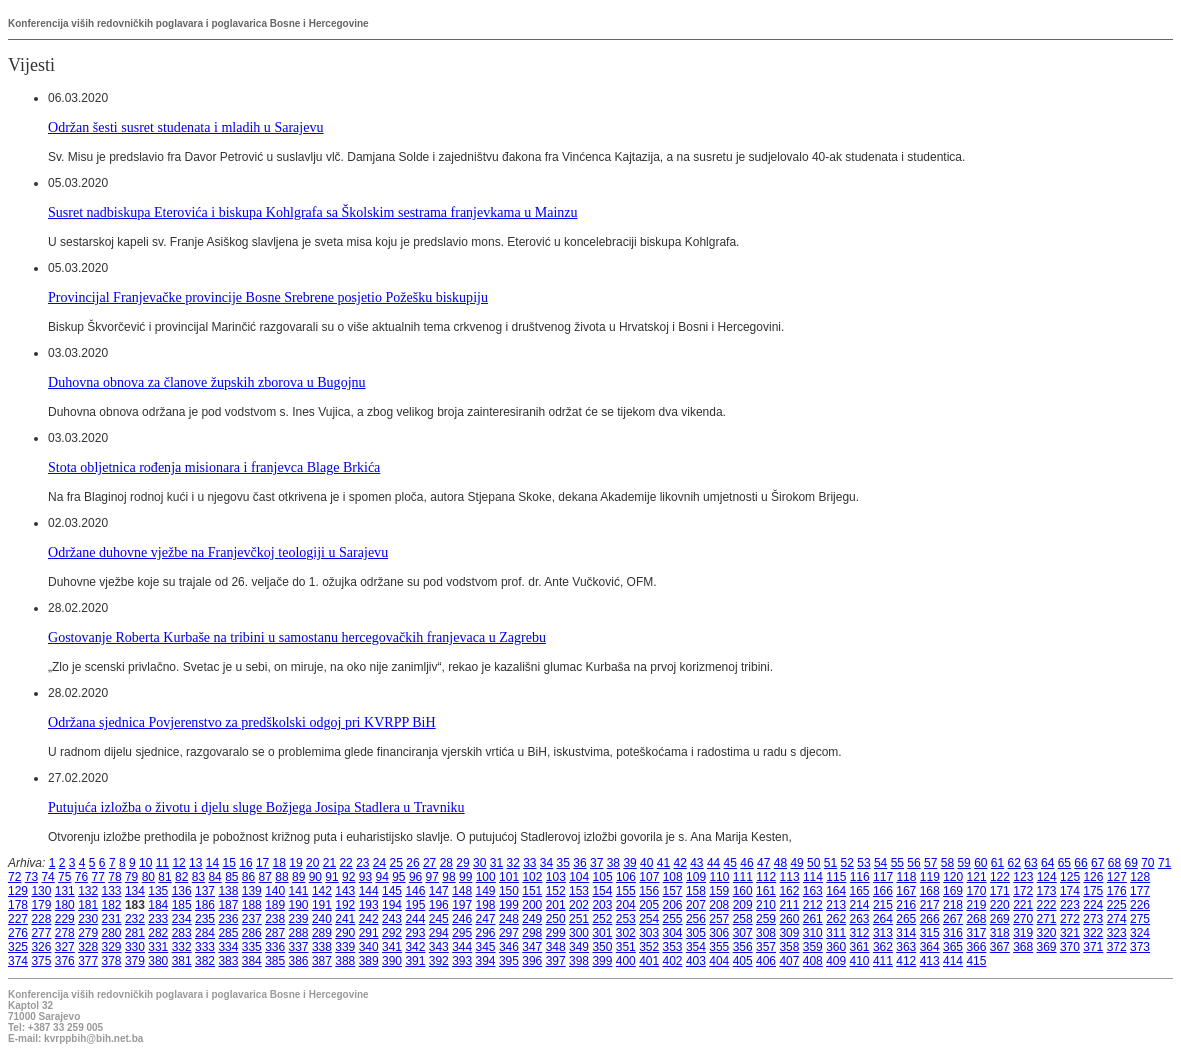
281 (135, 933)
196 (439, 905)
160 (743, 891)
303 (649, 933)
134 (135, 891)
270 (1023, 919)
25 (396, 863)
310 (813, 933)
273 (1093, 919)
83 (198, 877)
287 (275, 933)
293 (415, 933)
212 (813, 905)
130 (41, 891)
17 (262, 863)
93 (365, 877)
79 (131, 877)
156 (649, 891)
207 (696, 905)
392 (439, 961)
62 (1014, 863)
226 (1140, 905)
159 (719, 891)
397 (556, 961)
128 (1140, 877)
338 (322, 947)
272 (1070, 919)
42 (679, 863)
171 (1000, 891)
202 (579, 905)
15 (229, 863)
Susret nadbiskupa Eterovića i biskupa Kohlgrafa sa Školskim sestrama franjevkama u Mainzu (313, 212)
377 (88, 961)
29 (462, 863)
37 (596, 863)
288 (299, 933)
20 (312, 863)
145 (392, 891)
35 (563, 863)
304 (673, 933)
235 (205, 919)
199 (509, 905)
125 (1070, 877)
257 (719, 919)
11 (162, 863)
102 (532, 877)
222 (1047, 905)
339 (345, 947)
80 (148, 877)
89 (298, 877)
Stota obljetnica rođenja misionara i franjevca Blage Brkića (214, 467)
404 (719, 961)
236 (228, 919)
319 (1023, 933)
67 (1097, 863)
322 (1093, 933)
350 (602, 947)
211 (789, 905)
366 (976, 947)
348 (556, 947)
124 (1047, 877)
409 (836, 961)
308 (766, 933)
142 (322, 891)
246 (462, 919)
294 (439, 933)
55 (897, 863)
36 (579, 863)
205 (649, 905)
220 (1000, 905)
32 (512, 863)
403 (696, 961)
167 (906, 891)
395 (509, 961)
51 (830, 863)
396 (532, 961)
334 (228, 947)
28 (446, 863)
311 (836, 933)
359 (813, 947)
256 (696, 919)
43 (696, 863)
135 (158, 891)
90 (315, 877)
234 (182, 919)
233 (158, 919)
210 (766, 905)
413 (930, 961)
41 (663, 863)
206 (673, 905)
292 (392, 933)
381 (182, 961)
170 (976, 891)
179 (41, 905)
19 (295, 863)
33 (529, 863)
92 (348, 877)
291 (369, 933)
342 (415, 947)
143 (345, 891)
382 (205, 961)
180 (65, 905)
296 (486, 933)
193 (369, 905)
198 (486, 905)
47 (763, 863)
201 (556, 905)
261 (813, 919)
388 (345, 961)
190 (299, 905)
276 (18, 933)
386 (299, 961)
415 (976, 961)
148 (462, 891)
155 (626, 891)
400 (626, 961)
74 (47, 877)
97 (432, 877)
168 (930, 891)
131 (65, 891)
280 (112, 933)
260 (789, 919)
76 (81, 877)
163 (813, 891)
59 (963, 863)
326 (41, 947)
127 (1117, 877)
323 (1117, 933)
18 (279, 863)
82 (181, 877)
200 (532, 905)
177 (1140, 891)
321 (1070, 933)
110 (719, 877)
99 (465, 877)
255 (673, 919)
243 (392, 919)
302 (626, 933)
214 (860, 905)
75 (64, 877)
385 (275, 961)
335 (252, 947)
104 (579, 877)
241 (345, 919)
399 (602, 961)
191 (322, 905)
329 (112, 947)
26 (412, 863)
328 (88, 947)
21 (329, 863)
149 (486, 891)
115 (836, 877)
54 (880, 863)
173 (1047, 891)
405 (743, 961)
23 (362, 863)
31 (496, 863)
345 (486, 947)
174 (1070, 891)
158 (696, 891)
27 (429, 863)
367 (1000, 947)
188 (252, 905)
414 (953, 961)
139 (252, 891)
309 (789, 933)
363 (906, 947)
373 (1140, 947)
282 (158, 933)
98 (448, 877)
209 (743, 905)
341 (392, 947)
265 (906, 919)
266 (930, 919)
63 (1030, 863)
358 (789, 947)
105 (603, 877)
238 (275, 919)
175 (1093, 891)
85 (231, 877)
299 (556, 933)
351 (626, 947)
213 (836, 905)
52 (847, 863)
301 (602, 933)
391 (415, 961)
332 (182, 947)
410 (860, 961)
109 (696, 877)
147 (439, 891)
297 (509, 933)
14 (212, 863)
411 (883, 961)
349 (579, 947)
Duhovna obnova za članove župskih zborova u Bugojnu (207, 382)
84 (214, 877)
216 (906, 905)
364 (930, 947)
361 (860, 947)
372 (1117, 947)
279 (88, 933)
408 (813, 961)
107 (649, 877)
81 (164, 877)
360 (836, 947)
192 (345, 905)
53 (863, 863)
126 (1093, 877)
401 (649, 961)
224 (1093, 905)
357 (766, 947)
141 (299, 891)
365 (953, 947)
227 (18, 919)
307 (743, 933)
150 (509, 891)
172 (1023, 891)
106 (626, 877)
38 (613, 863)
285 (228, 933)
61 (997, 863)
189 (275, 905)
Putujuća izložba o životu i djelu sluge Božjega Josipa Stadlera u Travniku (256, 807)
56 (913, 863)
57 (930, 863)
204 (626, 905)
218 (953, 905)
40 (646, 863)
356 (743, 947)
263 (860, 919)
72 (14, 877)
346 (509, 947)
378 (112, 961)
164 (836, 891)
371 (1093, 947)
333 (205, 947)
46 (746, 863)
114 (813, 877)
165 (860, 891)
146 (415, 891)
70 (1147, 863)
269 (1000, 919)
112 (766, 877)
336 (275, 947)
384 (252, 961)
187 (228, 905)
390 (392, 961)
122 (1000, 877)
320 (1047, 933)
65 (1064, 863)
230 (88, 919)
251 (579, 919)
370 (1070, 947)
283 (182, 933)
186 (205, 905)
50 (813, 863)
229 (65, 919)
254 (649, 919)
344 (462, 947)
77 (98, 877)
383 (228, 961)
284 (205, 933)
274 (1117, 919)
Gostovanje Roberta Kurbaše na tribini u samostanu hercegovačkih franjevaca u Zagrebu (297, 637)
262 (836, 919)
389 (369, 961)
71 (1164, 863)
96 (415, 877)
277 (41, 933)
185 (182, 905)
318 (1000, 933)
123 (1023, 877)
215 (883, 905)
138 (228, 891)
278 (65, 933)
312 (860, 933)
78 (114, 877)
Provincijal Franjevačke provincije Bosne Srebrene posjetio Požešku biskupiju (268, 297)
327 (65, 947)
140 (275, 891)
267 (953, 919)
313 (883, 933)
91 (331, 877)
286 (252, 933)
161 (766, 891)
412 (906, 961)
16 (245, 863)
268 (976, 919)
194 (392, 905)
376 (65, 961)
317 (976, 933)
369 (1047, 947)
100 (486, 877)
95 (398, 877)
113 (790, 877)
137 (205, 891)
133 (112, 891)
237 (252, 919)
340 (369, 947)
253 (626, 919)
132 (88, 891)
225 (1117, 905)
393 (462, 961)
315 (930, 933)
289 (322, 933)
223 (1070, 905)
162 (789, 891)
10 (145, 863)
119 (930, 877)
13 (195, 863)
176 (1117, 891)
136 (182, 891)
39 (629, 863)
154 (602, 891)
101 (509, 877)
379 (135, 961)
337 (299, 947)
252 (602, 919)
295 (462, 933)
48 (780, 863)
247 (486, 919)
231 (112, 919)
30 (479, 863)
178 (18, 905)
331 (158, 947)
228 (41, 919)
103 (556, 877)
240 (322, 919)
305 (696, 933)
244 (415, 919)
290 (345, 933)
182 (112, 905)
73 (31, 877)
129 (18, 891)
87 (265, 877)
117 (883, 877)
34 (546, 863)
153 (579, 891)
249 (532, 919)
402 (673, 961)
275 (1140, 919)
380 (158, 961)
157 (673, 891)
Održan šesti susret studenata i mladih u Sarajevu (186, 127)
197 (462, 905)
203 (602, 905)
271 (1047, 919)
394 (486, 961)
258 (743, 919)
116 (860, 877)
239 (299, 919)
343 (439, 947)
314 (906, 933)
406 (766, 961)
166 (883, 891)
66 (1080, 863)
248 (509, 919)
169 (953, 891)
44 (713, 863)
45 (730, 863)
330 (135, 947)
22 (345, 863)
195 (415, 905)
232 (135, 919)
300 (579, 933)
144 (369, 891)
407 (789, 961)
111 (743, 877)
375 (41, 961)
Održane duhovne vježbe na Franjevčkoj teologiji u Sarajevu (218, 552)
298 (532, 933)
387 (322, 961)
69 (1130, 863)
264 (883, 919)
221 (1023, 905)
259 (766, 919)
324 (1140, 933)
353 (673, 947)
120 (953, 877)
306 (719, 933)
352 (649, 947)
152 (556, 891)
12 (178, 863)
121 (977, 877)
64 (1047, 863)
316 (953, 933)
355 (719, 947)
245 (439, 919)
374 (18, 961)
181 (88, 905)
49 (796, 863)
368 (1023, 947)
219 (976, 905)
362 (883, 947)
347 (532, 947)
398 (579, 961)
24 (379, 863)
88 (281, 877)
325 (18, 947)
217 (930, 905)
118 (906, 877)
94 (381, 877)
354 (696, 947)
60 (980, 863)
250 (556, 919)
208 (719, 905)
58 (947, 863)
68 (1114, 863)
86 (248, 877)
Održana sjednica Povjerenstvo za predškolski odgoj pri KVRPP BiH (242, 722)
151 (532, 891)
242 (369, 919)
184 (158, 905)
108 (673, 877)
